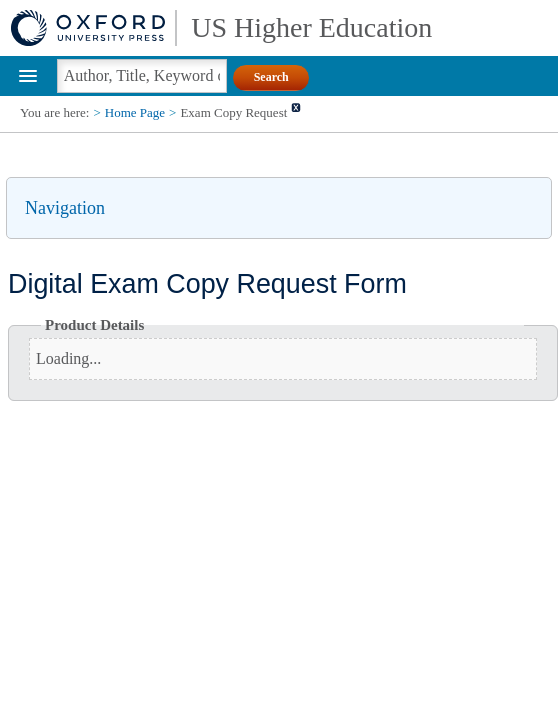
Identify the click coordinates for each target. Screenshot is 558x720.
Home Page (135, 112)
